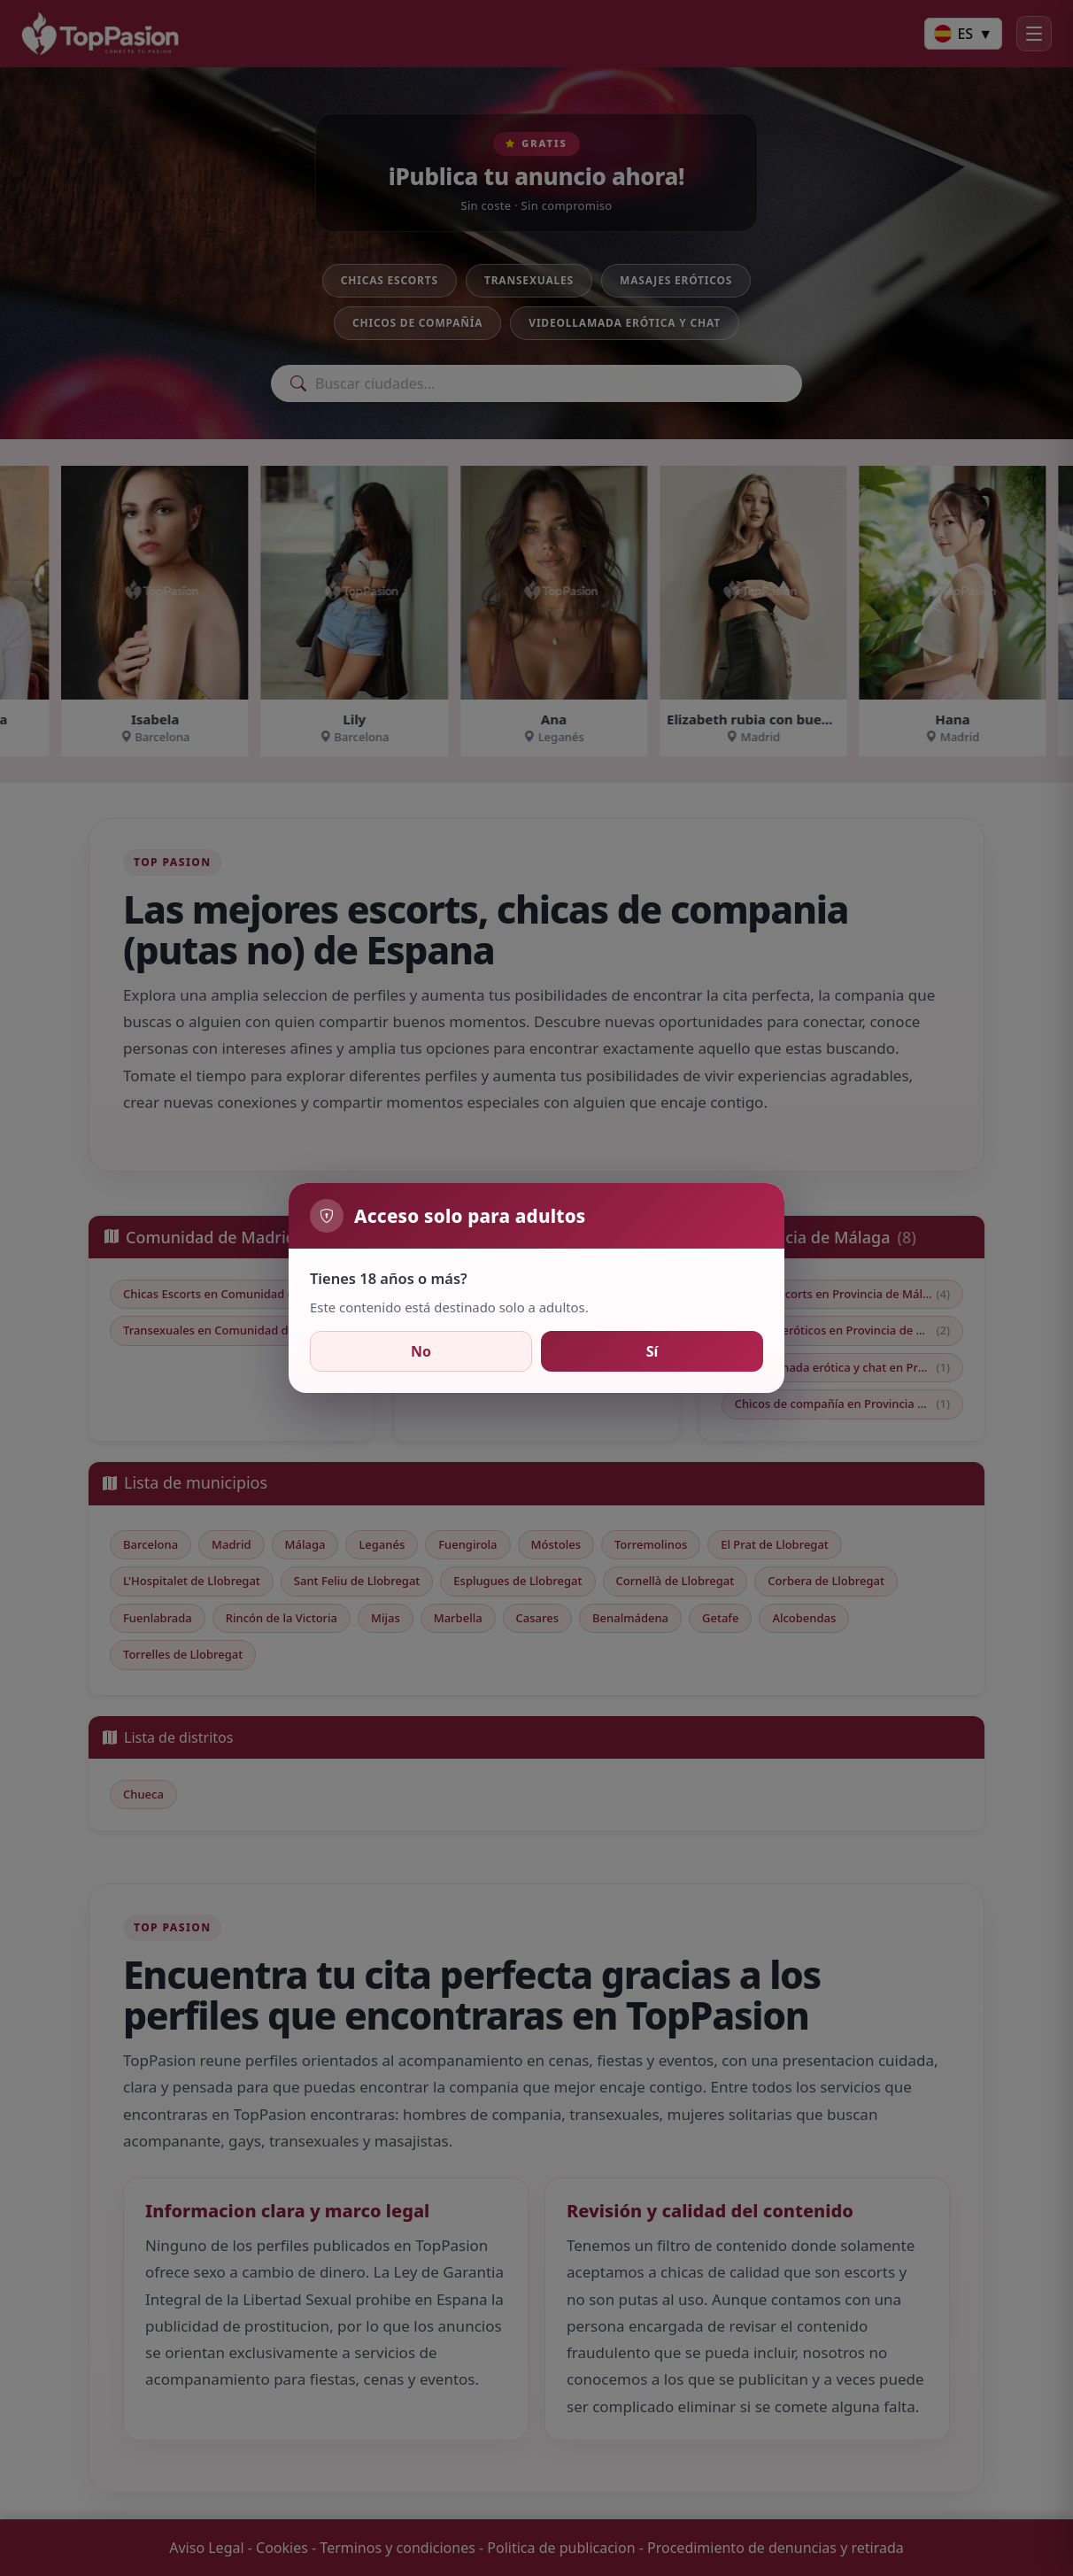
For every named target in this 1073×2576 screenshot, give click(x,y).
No (421, 1351)
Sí (652, 1351)
